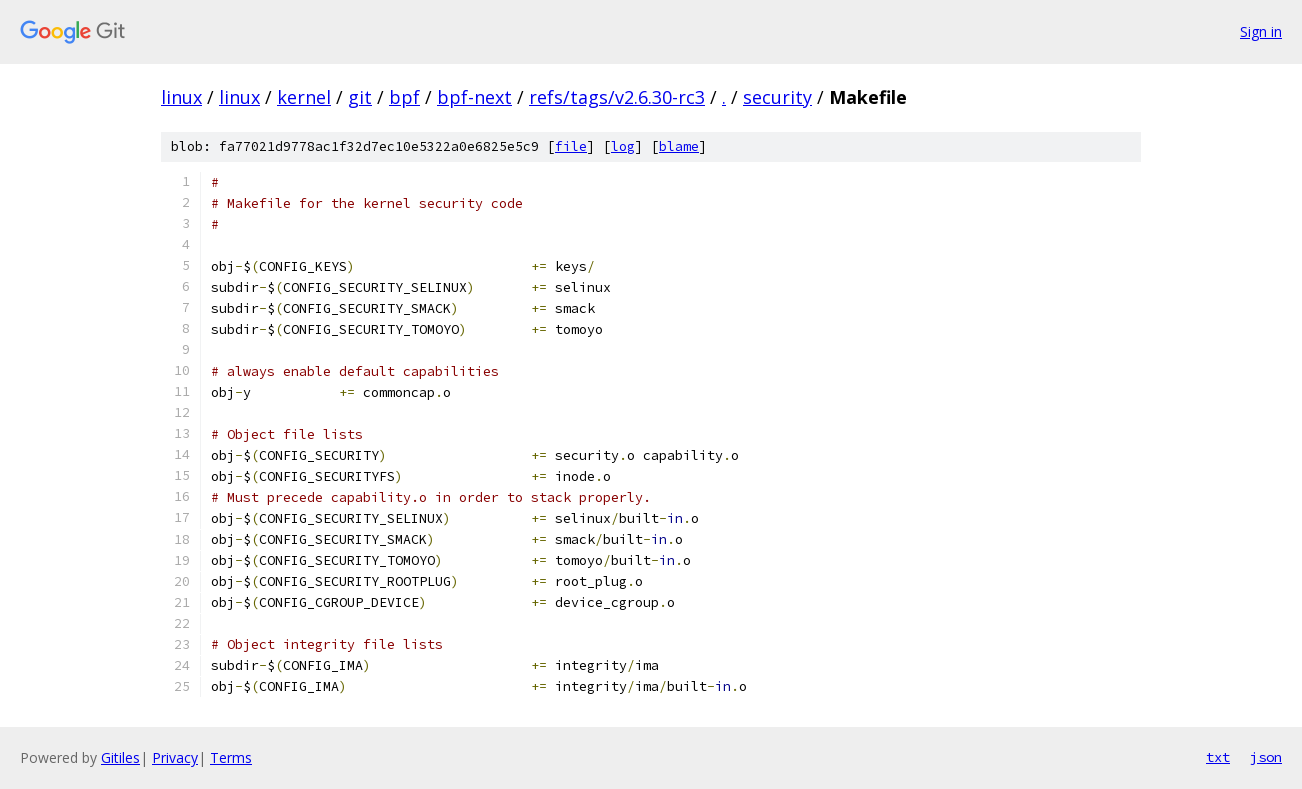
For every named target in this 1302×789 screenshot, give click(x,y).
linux (181, 97)
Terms (231, 757)
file (571, 146)
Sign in (1261, 31)
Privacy (175, 757)
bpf (404, 97)
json (1266, 757)
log (623, 146)
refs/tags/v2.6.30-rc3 (617, 97)
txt (1218, 757)
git (360, 97)
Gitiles (120, 757)
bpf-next (474, 97)
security (777, 97)
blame (679, 146)
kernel (304, 97)
